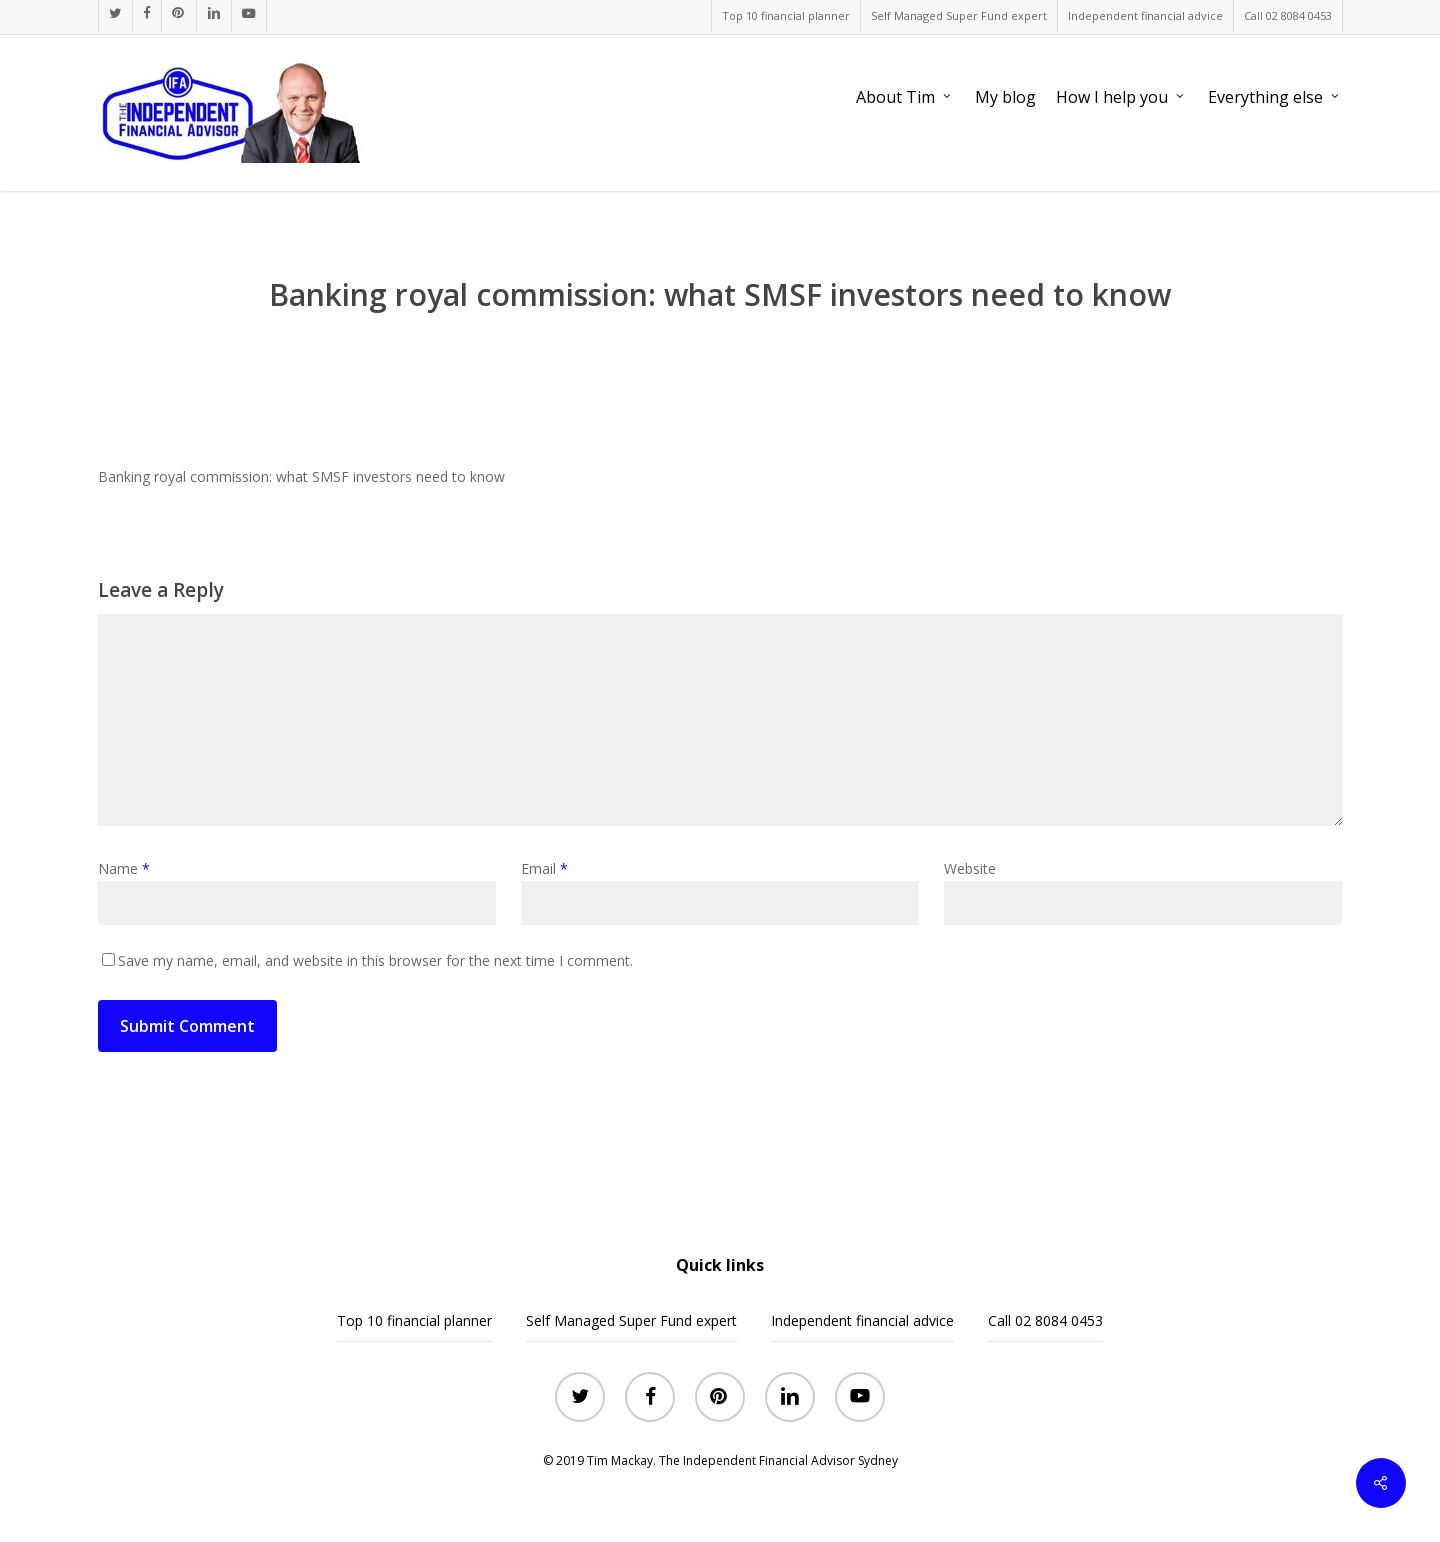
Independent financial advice (862, 1320)
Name (124, 868)
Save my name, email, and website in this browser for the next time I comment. (375, 960)
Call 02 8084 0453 (1045, 1320)
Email (544, 868)
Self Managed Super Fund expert (631, 1320)
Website (970, 868)
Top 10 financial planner (414, 1320)
